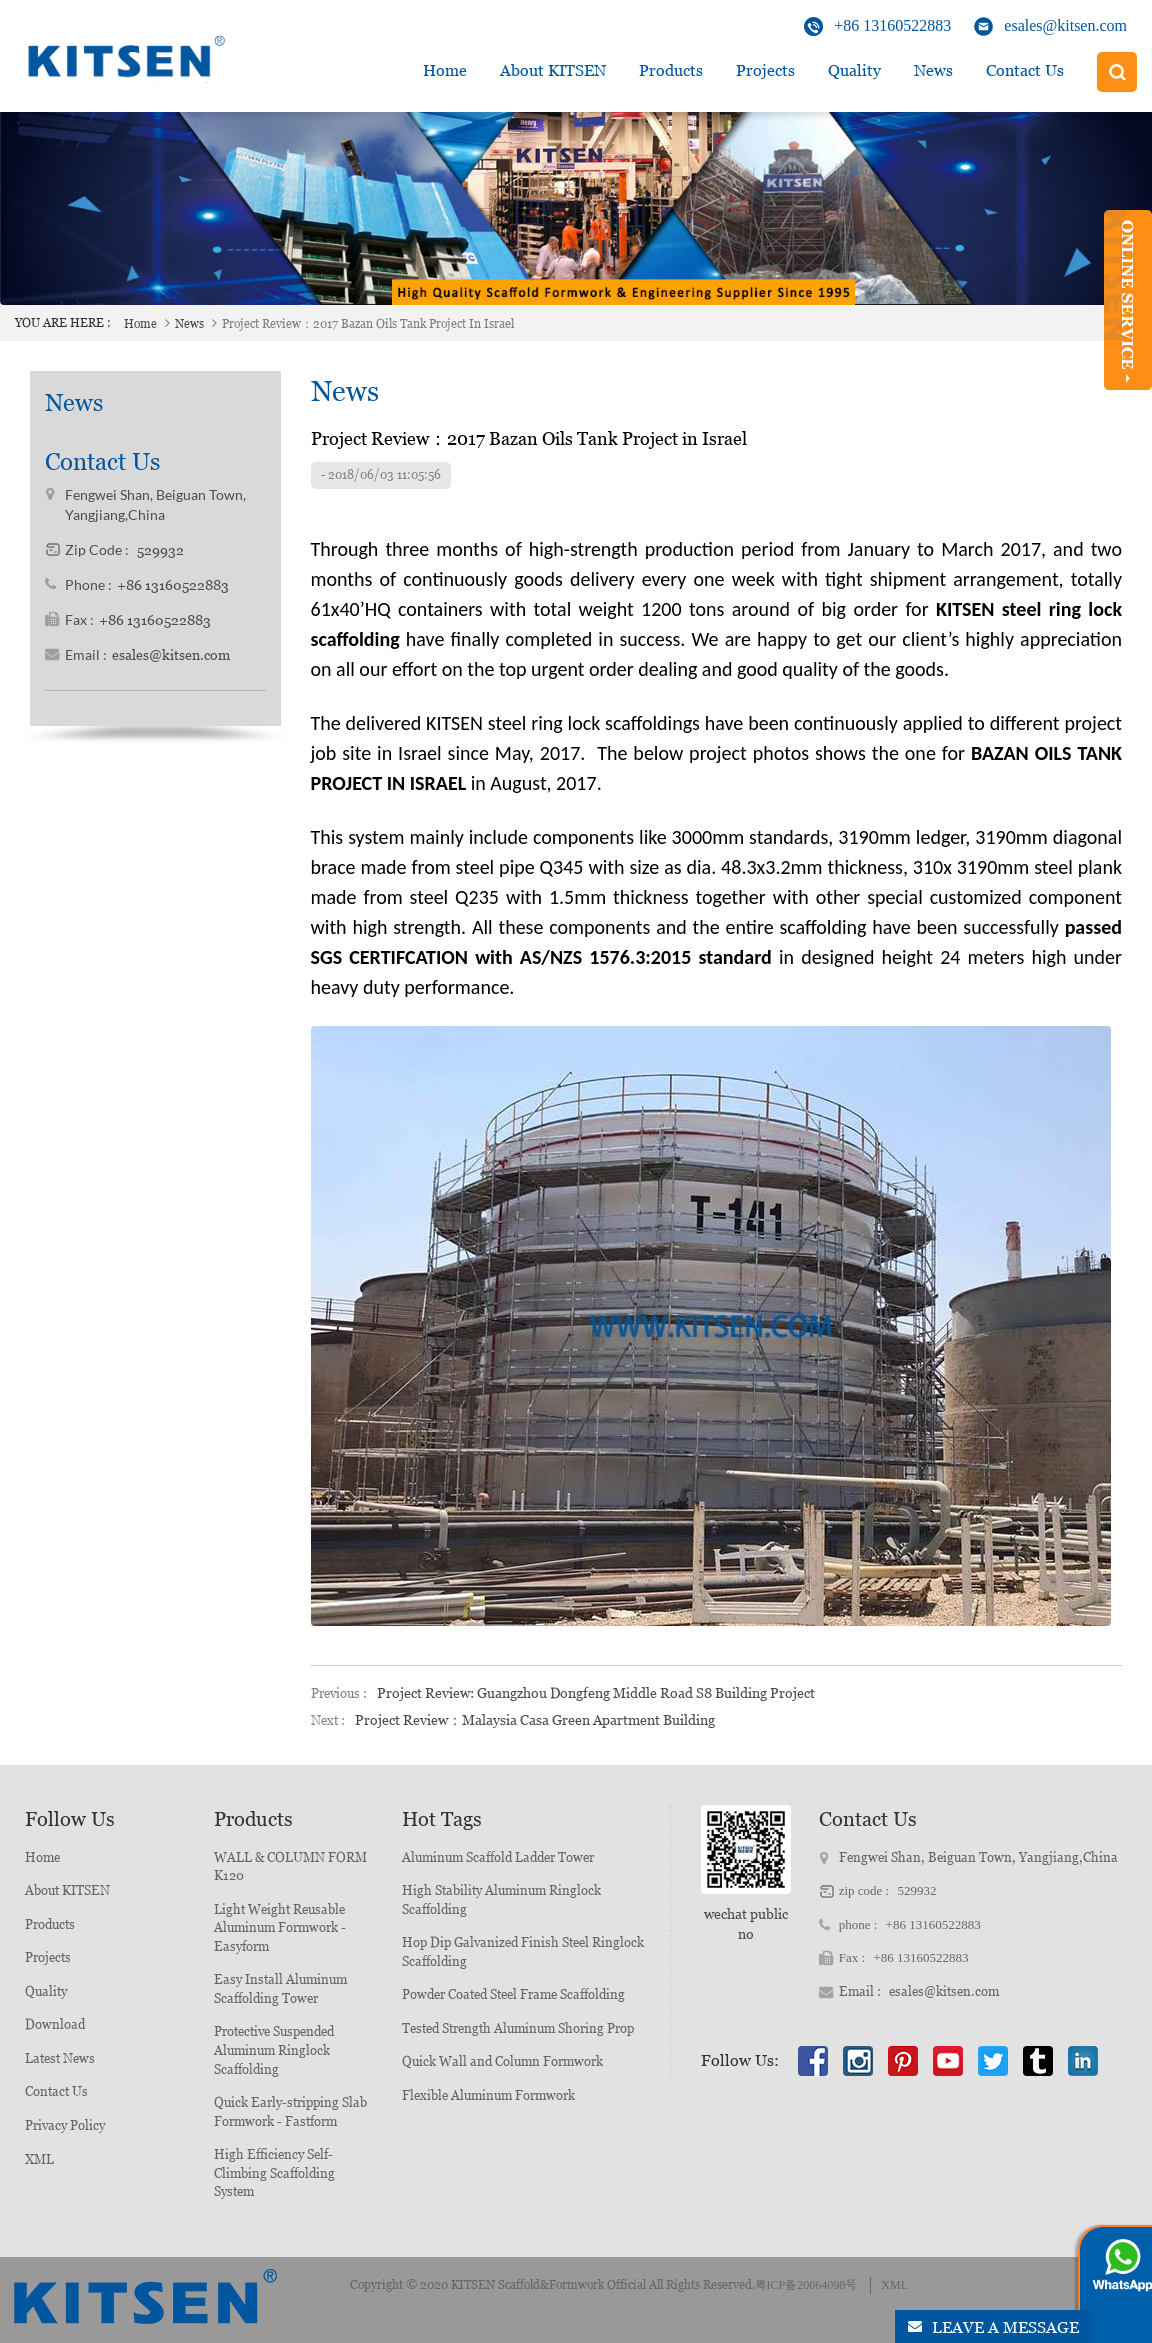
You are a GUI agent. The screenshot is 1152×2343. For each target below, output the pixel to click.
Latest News (60, 2058)
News (933, 70)
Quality (854, 70)
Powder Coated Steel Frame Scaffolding (513, 1994)
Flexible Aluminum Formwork (488, 2095)
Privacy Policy (65, 2125)
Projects (765, 70)
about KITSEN (553, 70)
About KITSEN (67, 1890)
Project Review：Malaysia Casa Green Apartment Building (535, 1720)
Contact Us (1025, 70)
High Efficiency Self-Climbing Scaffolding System (274, 2173)
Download (55, 2024)
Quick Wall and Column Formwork (502, 2061)
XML (39, 2159)
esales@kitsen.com (1065, 25)
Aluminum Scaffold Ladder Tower (498, 1857)
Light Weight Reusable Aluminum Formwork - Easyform (280, 1928)
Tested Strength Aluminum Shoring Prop (518, 2028)
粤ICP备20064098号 (806, 2285)
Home (445, 70)
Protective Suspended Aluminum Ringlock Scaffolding (274, 2050)
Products (671, 70)
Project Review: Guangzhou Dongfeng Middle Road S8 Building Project (596, 1693)
